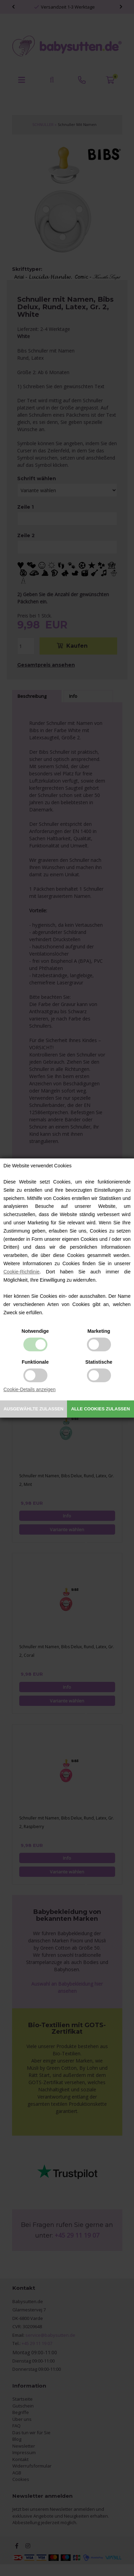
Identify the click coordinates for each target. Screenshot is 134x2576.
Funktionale (35, 1362)
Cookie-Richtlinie (21, 1271)
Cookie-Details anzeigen (29, 1389)
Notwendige (35, 1331)
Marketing (98, 1331)
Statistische (98, 1362)
